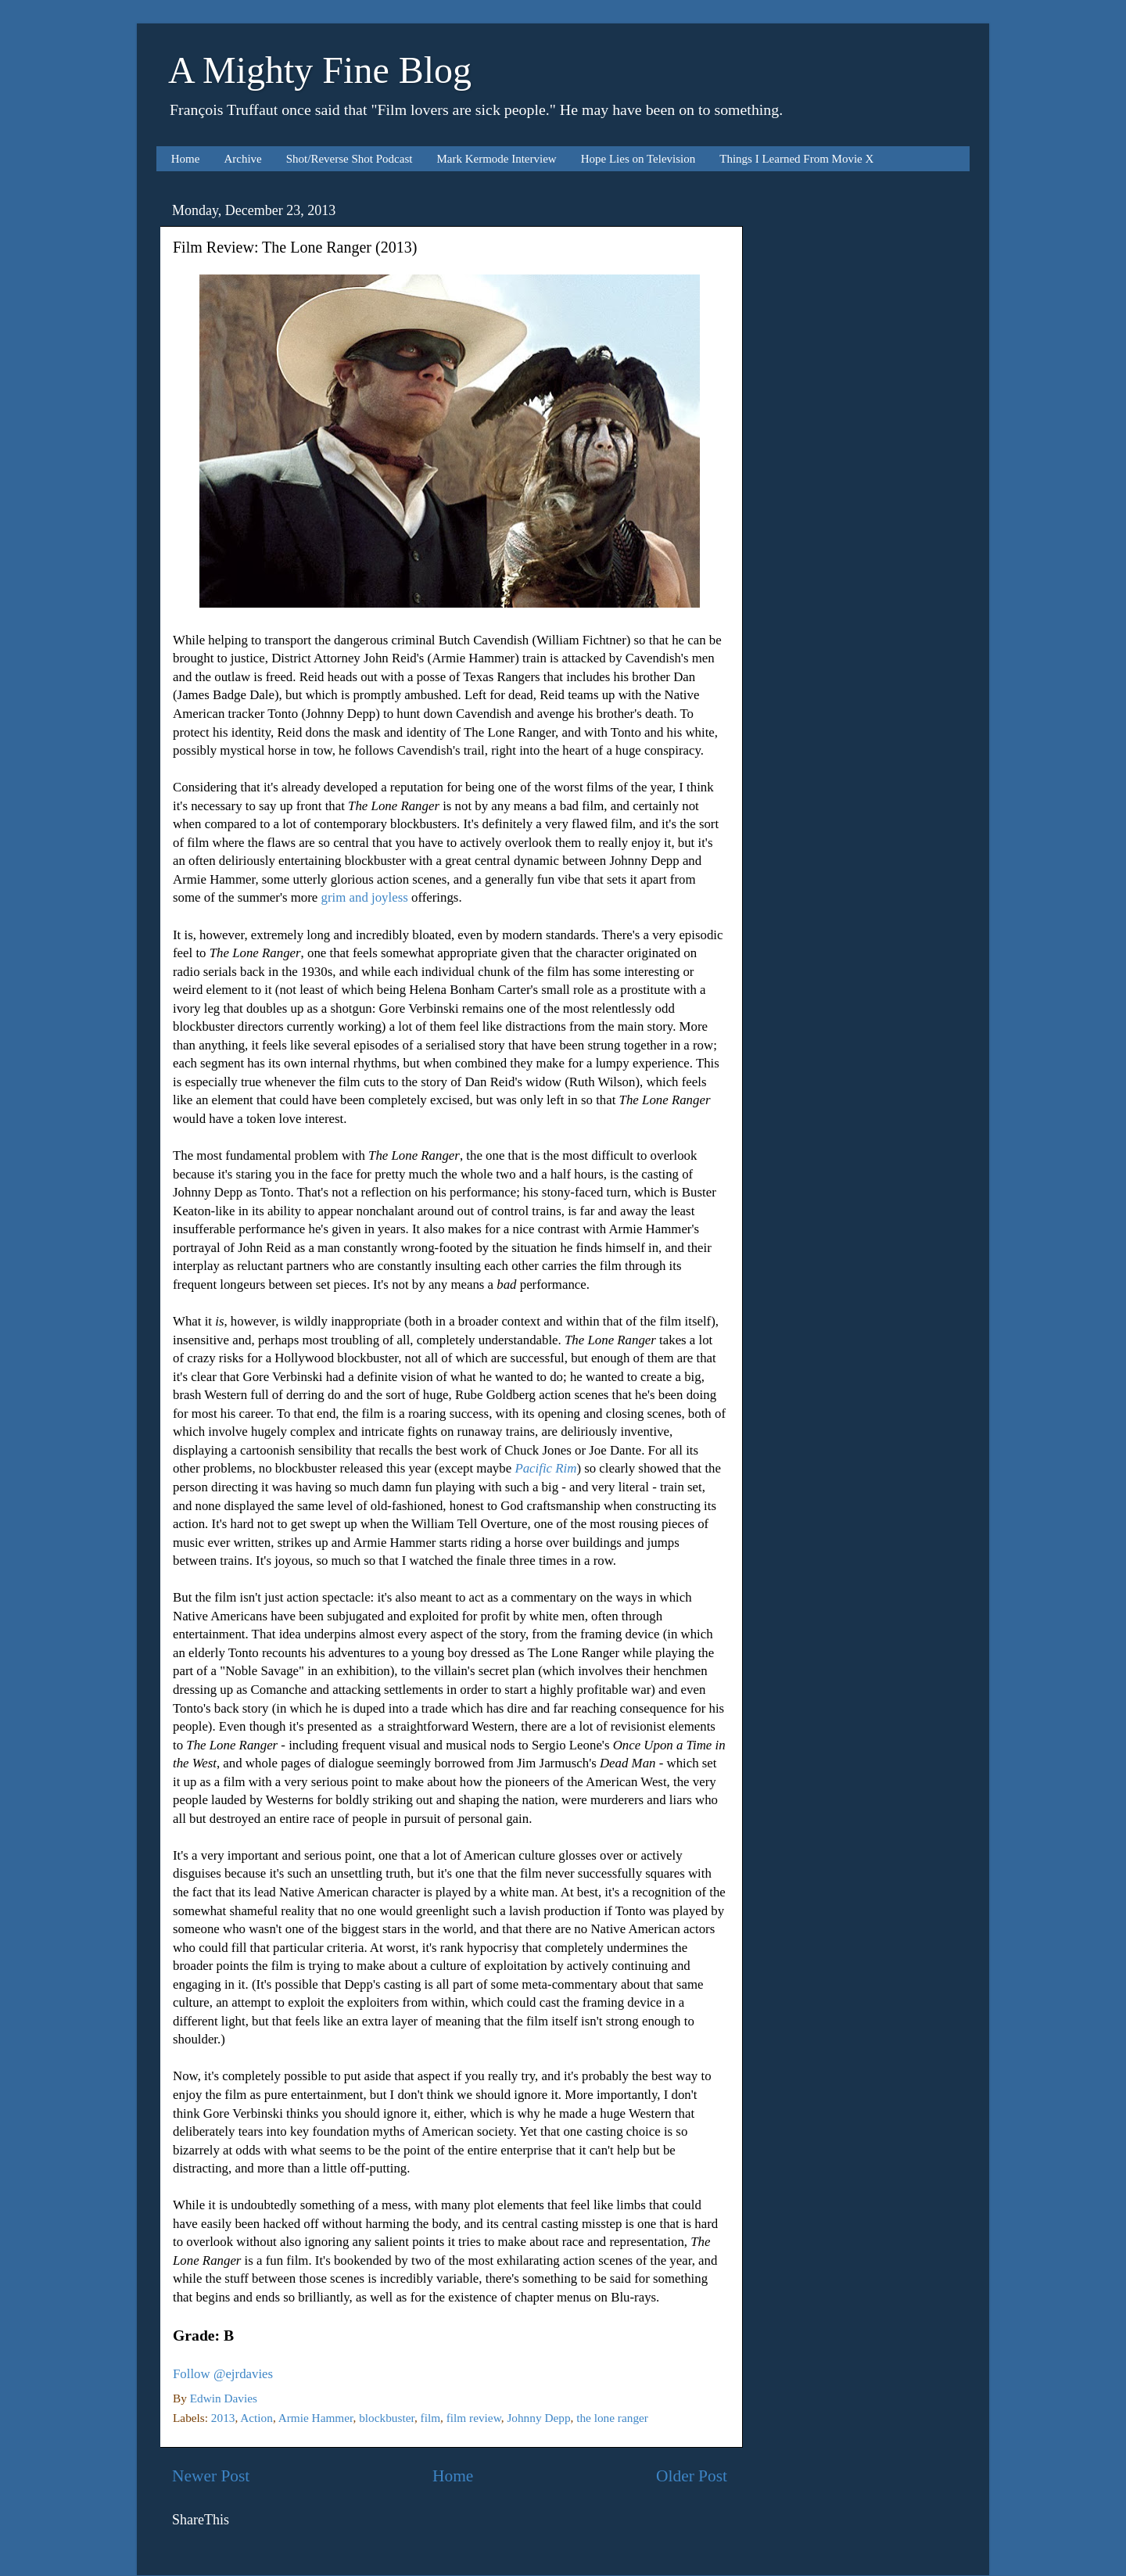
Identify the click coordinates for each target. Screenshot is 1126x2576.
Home (185, 158)
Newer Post (210, 2476)
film (431, 2417)
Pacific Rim (545, 1468)
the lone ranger (612, 2417)
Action (256, 2417)
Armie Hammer (315, 2417)
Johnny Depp (538, 2417)
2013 (223, 2417)
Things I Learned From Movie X (796, 158)
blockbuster (386, 2417)
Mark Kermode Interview (496, 158)
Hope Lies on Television (638, 158)
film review (473, 2417)
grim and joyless (364, 897)
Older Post (691, 2476)
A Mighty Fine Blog (320, 70)
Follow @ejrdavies (223, 2373)
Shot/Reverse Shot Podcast (349, 158)
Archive (242, 158)
